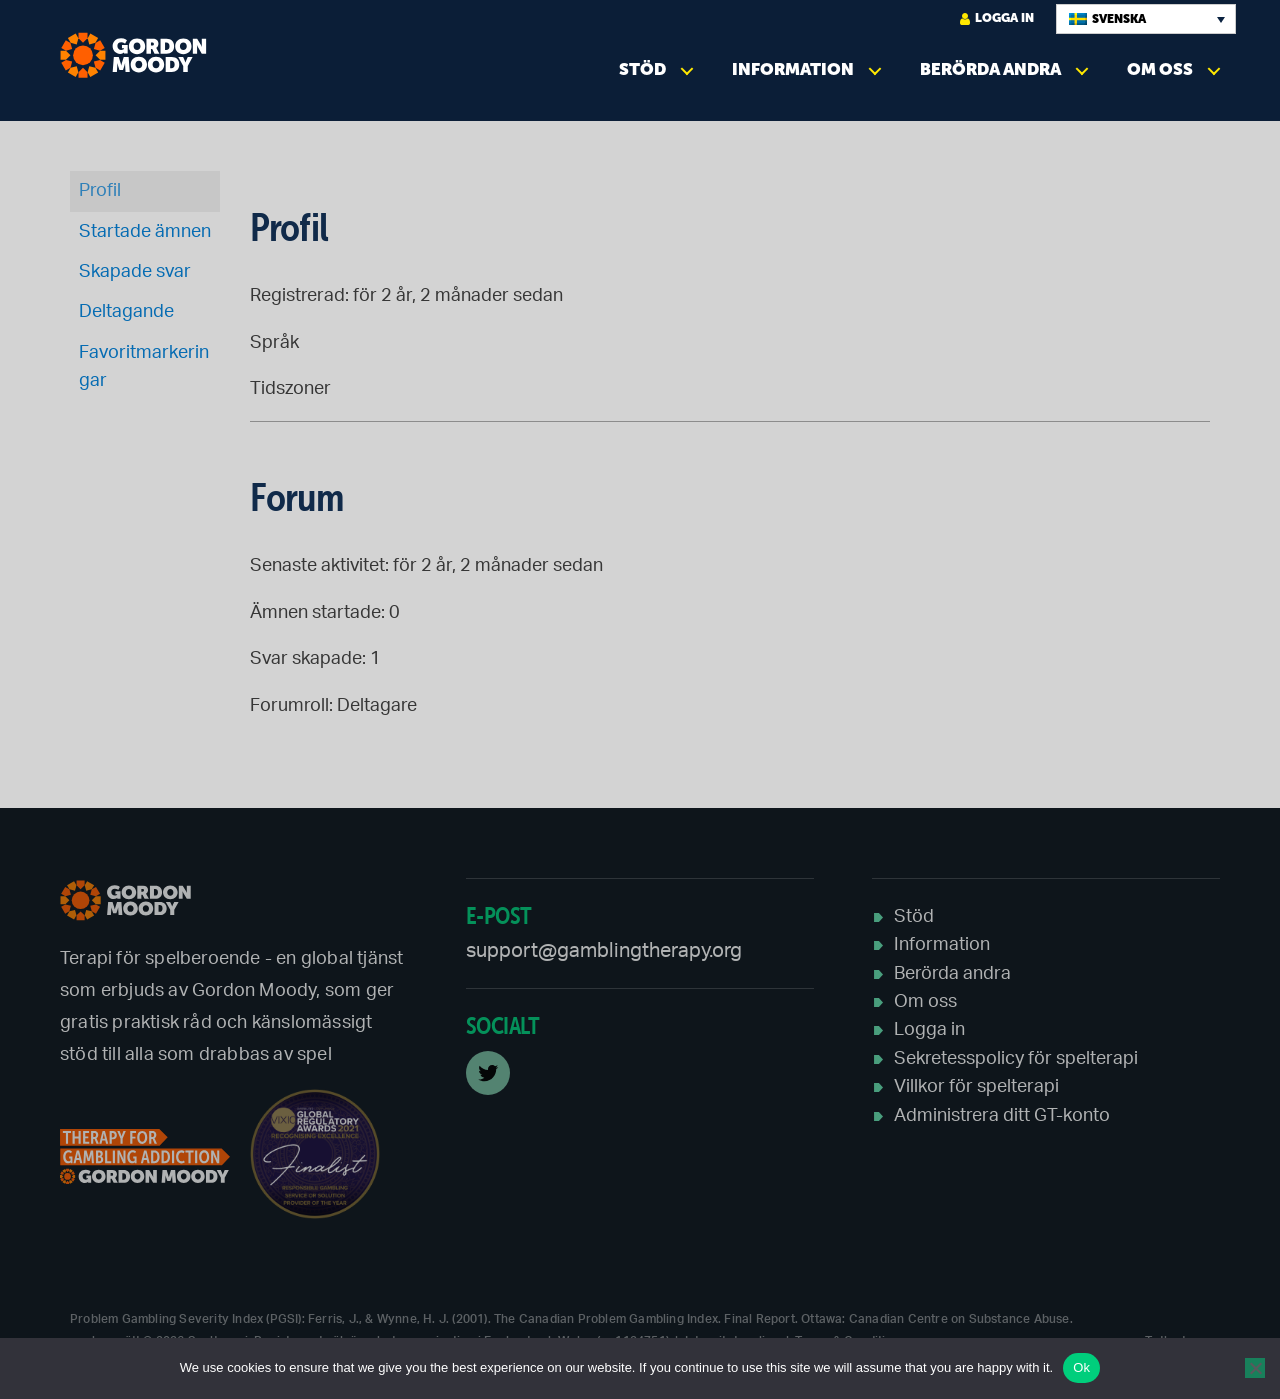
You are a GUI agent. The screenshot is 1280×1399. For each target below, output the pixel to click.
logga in (997, 18)
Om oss (1160, 69)
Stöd (642, 69)
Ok (1081, 1367)
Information (793, 69)
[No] (1255, 1368)
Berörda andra (990, 69)
